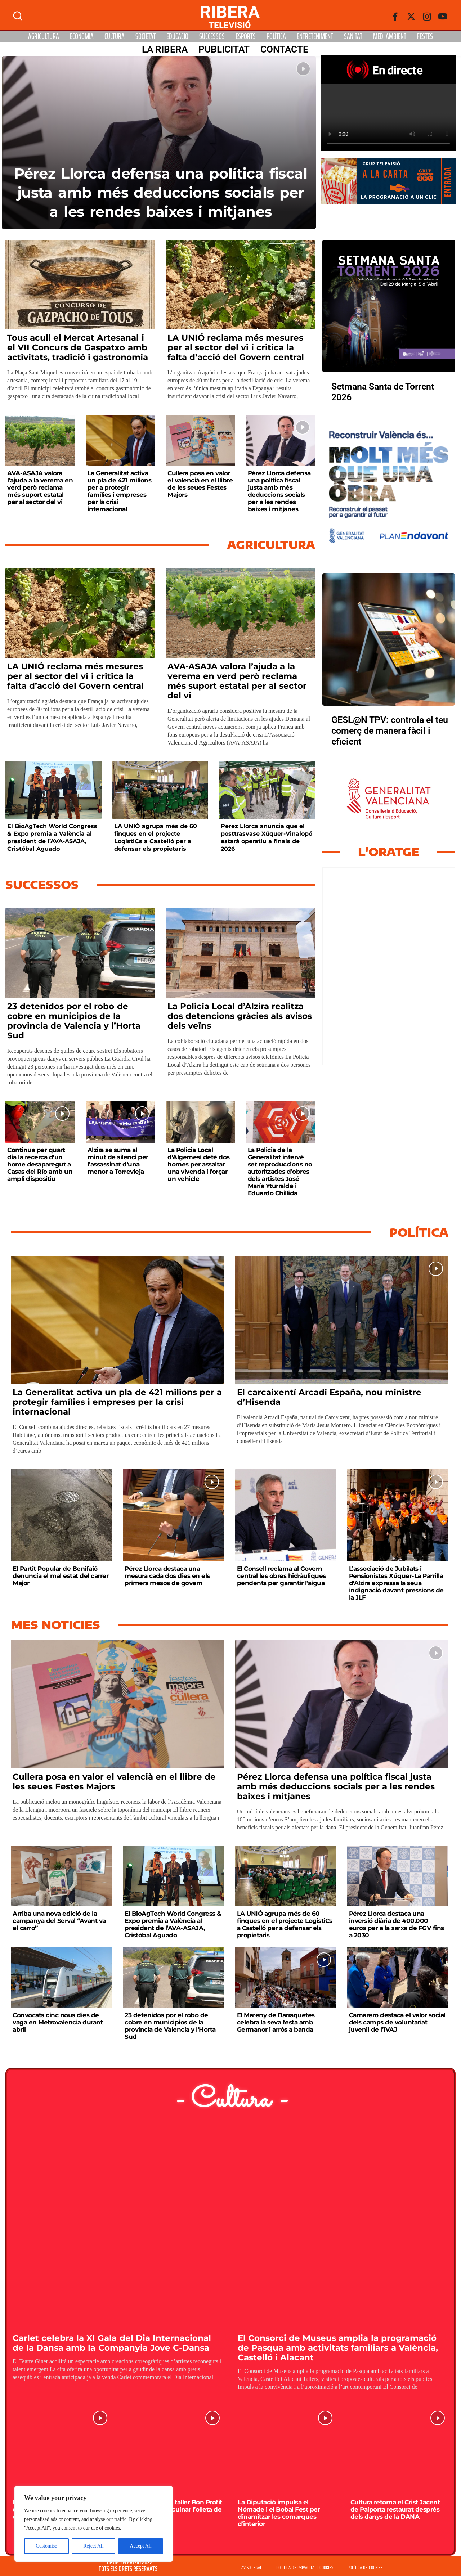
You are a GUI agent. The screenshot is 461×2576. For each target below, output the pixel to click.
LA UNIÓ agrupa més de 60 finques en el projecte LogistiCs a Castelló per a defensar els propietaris (155, 837)
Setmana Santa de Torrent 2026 (382, 392)
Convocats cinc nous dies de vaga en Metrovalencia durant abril (58, 2022)
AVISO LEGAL (251, 2568)
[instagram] (427, 17)
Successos (212, 36)
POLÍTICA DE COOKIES (365, 2568)
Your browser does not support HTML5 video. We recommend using (388, 117)
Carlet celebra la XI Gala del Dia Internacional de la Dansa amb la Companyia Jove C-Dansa (112, 2343)
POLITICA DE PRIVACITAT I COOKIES (304, 2568)
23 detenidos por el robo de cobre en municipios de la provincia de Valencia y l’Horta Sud (73, 1020)
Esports (246, 36)
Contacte (284, 49)
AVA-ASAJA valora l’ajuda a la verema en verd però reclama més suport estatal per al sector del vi (40, 487)
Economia (82, 36)
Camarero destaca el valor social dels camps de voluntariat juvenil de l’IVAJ (397, 2022)
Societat (145, 36)
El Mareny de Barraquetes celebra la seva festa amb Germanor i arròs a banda (276, 2022)
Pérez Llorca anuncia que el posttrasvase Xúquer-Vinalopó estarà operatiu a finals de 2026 (266, 837)
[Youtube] (443, 17)
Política (276, 36)
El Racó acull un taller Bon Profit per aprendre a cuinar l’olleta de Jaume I (173, 2509)
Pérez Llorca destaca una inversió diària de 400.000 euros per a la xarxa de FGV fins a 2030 (396, 1924)
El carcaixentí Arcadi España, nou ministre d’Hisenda (329, 1397)
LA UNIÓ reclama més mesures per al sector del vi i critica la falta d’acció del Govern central (235, 347)
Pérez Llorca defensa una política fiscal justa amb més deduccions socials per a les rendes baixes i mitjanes (160, 192)
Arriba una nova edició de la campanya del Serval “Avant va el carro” (59, 1921)
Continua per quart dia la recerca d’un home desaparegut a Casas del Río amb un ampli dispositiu (39, 1164)
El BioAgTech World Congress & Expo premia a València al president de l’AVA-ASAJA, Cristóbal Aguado (52, 837)
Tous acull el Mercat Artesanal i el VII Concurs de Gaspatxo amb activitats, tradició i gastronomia (77, 347)
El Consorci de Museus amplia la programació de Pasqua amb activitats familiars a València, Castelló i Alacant (338, 2348)
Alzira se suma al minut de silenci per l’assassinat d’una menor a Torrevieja (118, 1160)
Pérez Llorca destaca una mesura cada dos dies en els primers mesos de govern (167, 1576)
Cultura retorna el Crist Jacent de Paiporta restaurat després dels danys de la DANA (395, 2509)
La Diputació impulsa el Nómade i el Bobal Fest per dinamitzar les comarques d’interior (279, 2513)
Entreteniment (315, 36)
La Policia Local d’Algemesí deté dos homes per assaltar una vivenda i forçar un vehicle (198, 1164)
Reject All (93, 2546)
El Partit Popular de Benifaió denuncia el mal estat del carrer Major (60, 1576)
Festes (425, 36)
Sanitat (353, 36)
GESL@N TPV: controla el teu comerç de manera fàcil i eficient (389, 731)
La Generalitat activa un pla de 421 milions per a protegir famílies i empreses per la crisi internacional (120, 491)
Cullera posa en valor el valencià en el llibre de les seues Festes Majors (200, 483)
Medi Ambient (389, 36)
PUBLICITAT (224, 49)
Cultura (114, 36)
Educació (177, 36)
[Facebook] (395, 17)
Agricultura (43, 36)
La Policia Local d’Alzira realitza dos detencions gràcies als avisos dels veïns (239, 1016)
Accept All (140, 2546)
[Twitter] (411, 17)
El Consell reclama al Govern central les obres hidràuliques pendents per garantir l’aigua (281, 1576)
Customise (46, 2546)
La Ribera (165, 49)
